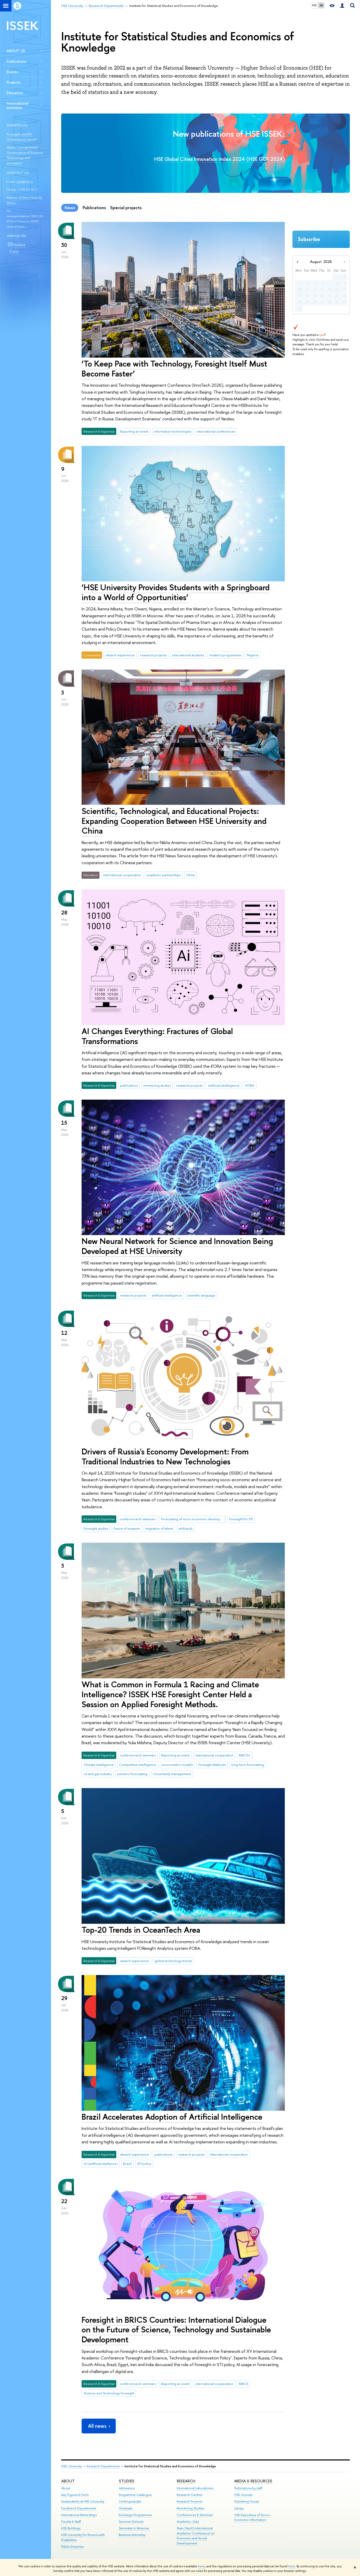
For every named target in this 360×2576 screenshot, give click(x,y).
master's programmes (225, 655)
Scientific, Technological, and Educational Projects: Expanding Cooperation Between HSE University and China (174, 820)
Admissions (127, 2488)
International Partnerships (79, 2515)
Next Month (344, 262)
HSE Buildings (70, 2528)
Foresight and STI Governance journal (21, 137)
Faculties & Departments (78, 2508)
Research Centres (189, 2495)
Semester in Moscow (134, 2528)
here (201, 2566)
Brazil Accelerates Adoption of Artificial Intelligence (172, 2116)
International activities (17, 105)
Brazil (127, 2163)
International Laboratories (195, 2488)
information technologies (172, 431)
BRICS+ (244, 1755)
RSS (15, 251)
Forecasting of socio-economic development (193, 1519)
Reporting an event (134, 431)
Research (186, 2481)
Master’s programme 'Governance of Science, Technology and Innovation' (25, 155)
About (68, 2481)
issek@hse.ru (25, 181)
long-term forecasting (247, 1764)
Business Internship (132, 2535)
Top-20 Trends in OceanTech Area (141, 1929)
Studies (126, 2481)
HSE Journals (243, 2495)
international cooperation (122, 875)
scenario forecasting (132, 1773)
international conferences (216, 431)
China (190, 875)
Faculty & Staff (71, 2521)
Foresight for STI (241, 1519)
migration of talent (159, 1528)
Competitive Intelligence (137, 1764)
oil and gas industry (98, 1773)
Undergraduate (130, 2501)
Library (239, 2508)
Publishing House (246, 2501)
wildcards (185, 1528)
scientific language (201, 1295)
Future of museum (126, 1528)
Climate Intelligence (99, 1764)
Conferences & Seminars (195, 2515)
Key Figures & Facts (74, 2495)
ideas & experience (120, 655)
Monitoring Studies (190, 2508)
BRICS (243, 2383)
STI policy (144, 2163)
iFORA (249, 1085)
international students (188, 655)
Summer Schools (131, 2521)
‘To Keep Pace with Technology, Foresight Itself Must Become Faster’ (174, 368)
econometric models (177, 1764)
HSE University (71, 2466)
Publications (17, 61)
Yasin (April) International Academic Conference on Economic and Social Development (196, 2535)
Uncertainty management (172, 1773)
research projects (153, 655)
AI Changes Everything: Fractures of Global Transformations (157, 1036)
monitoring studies (157, 1085)
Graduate (126, 2508)
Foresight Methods (212, 1764)
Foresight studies (96, 1528)
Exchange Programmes (135, 2515)
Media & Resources (253, 2481)
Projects (14, 82)
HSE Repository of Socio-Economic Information (252, 2517)
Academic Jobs (188, 2521)
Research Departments (103, 2466)
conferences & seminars (138, 1519)
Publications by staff (248, 2488)
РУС (314, 5)
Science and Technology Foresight (109, 2393)
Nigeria (252, 655)
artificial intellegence (223, 1085)
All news (99, 2425)
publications (129, 1085)
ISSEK (22, 25)
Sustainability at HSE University (82, 2501)
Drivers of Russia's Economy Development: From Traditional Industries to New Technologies (165, 1456)
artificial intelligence (167, 1295)
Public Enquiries (72, 2546)
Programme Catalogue (135, 2495)
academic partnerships (164, 875)
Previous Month (297, 262)
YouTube (18, 244)
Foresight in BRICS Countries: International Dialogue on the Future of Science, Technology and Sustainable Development (176, 2329)
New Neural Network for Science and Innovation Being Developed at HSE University (177, 1245)
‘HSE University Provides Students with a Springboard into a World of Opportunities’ (175, 592)
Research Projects (189, 2501)
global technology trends (173, 1960)
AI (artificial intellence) (101, 2163)
